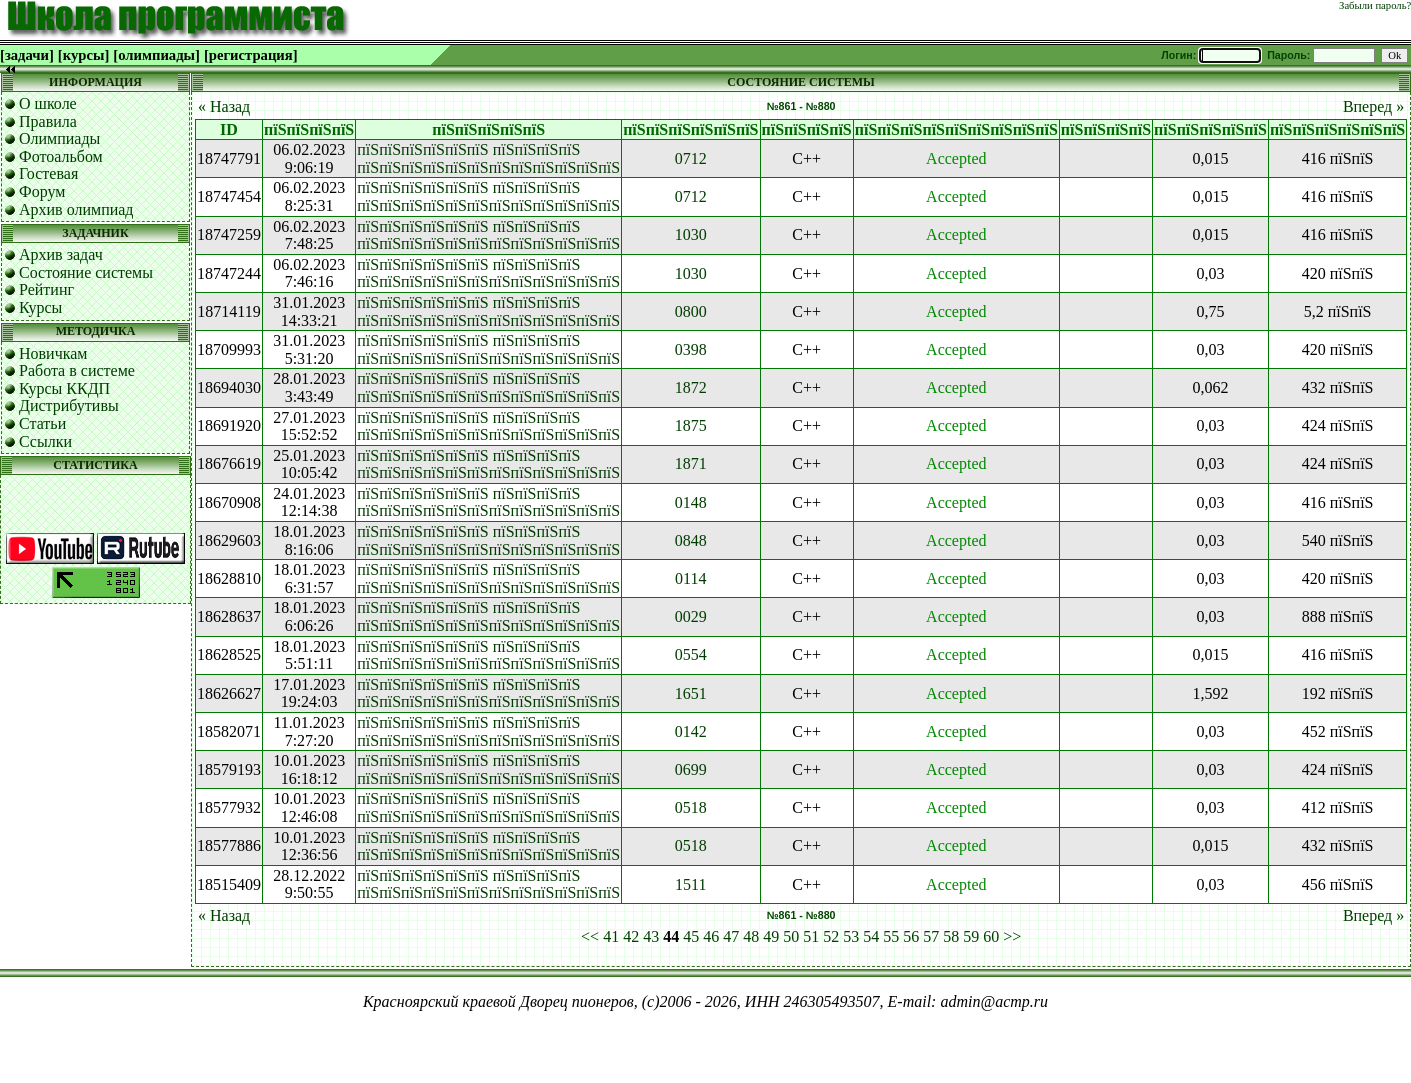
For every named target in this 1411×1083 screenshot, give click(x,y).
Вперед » (1373, 106)
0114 (690, 578)
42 (631, 936)
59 (971, 936)
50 (791, 936)
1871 (691, 463)
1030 (691, 234)
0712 (691, 158)
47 (731, 936)
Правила (48, 121)
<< (590, 936)
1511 (690, 884)
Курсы (40, 307)
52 (831, 936)
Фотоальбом (61, 156)
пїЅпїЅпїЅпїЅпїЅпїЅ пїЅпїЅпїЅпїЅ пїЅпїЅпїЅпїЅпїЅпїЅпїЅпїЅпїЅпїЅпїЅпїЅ (488, 158)
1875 (691, 425)
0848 (691, 540)
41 (611, 936)
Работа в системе (77, 370)
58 (951, 936)
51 (811, 936)
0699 (691, 769)
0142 (691, 731)
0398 (691, 349)
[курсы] (83, 55)
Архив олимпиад (76, 209)
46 (711, 936)
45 (691, 936)
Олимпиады (59, 138)
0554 (691, 654)
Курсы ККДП (64, 388)
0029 (691, 616)
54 (871, 936)
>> (1012, 936)
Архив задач (61, 254)
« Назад (224, 106)
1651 (691, 693)
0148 (691, 502)
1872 (691, 387)
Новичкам (53, 353)
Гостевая (48, 173)
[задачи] (27, 55)
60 (991, 936)
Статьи (42, 423)
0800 (691, 311)
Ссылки (45, 441)
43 (651, 936)
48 (751, 936)
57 (931, 936)
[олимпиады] (156, 55)
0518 (691, 807)
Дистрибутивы (69, 405)
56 (911, 936)
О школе (48, 103)
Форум (42, 191)
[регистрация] (251, 55)
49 (771, 936)
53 (851, 936)
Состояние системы (86, 272)
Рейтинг (46, 289)
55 (891, 936)
